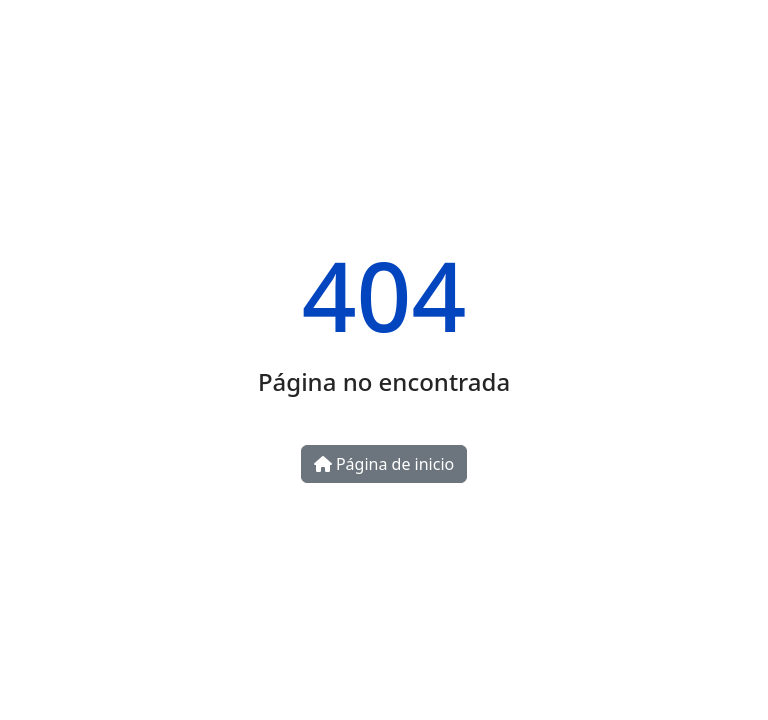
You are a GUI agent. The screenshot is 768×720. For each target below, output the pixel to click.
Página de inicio (384, 464)
